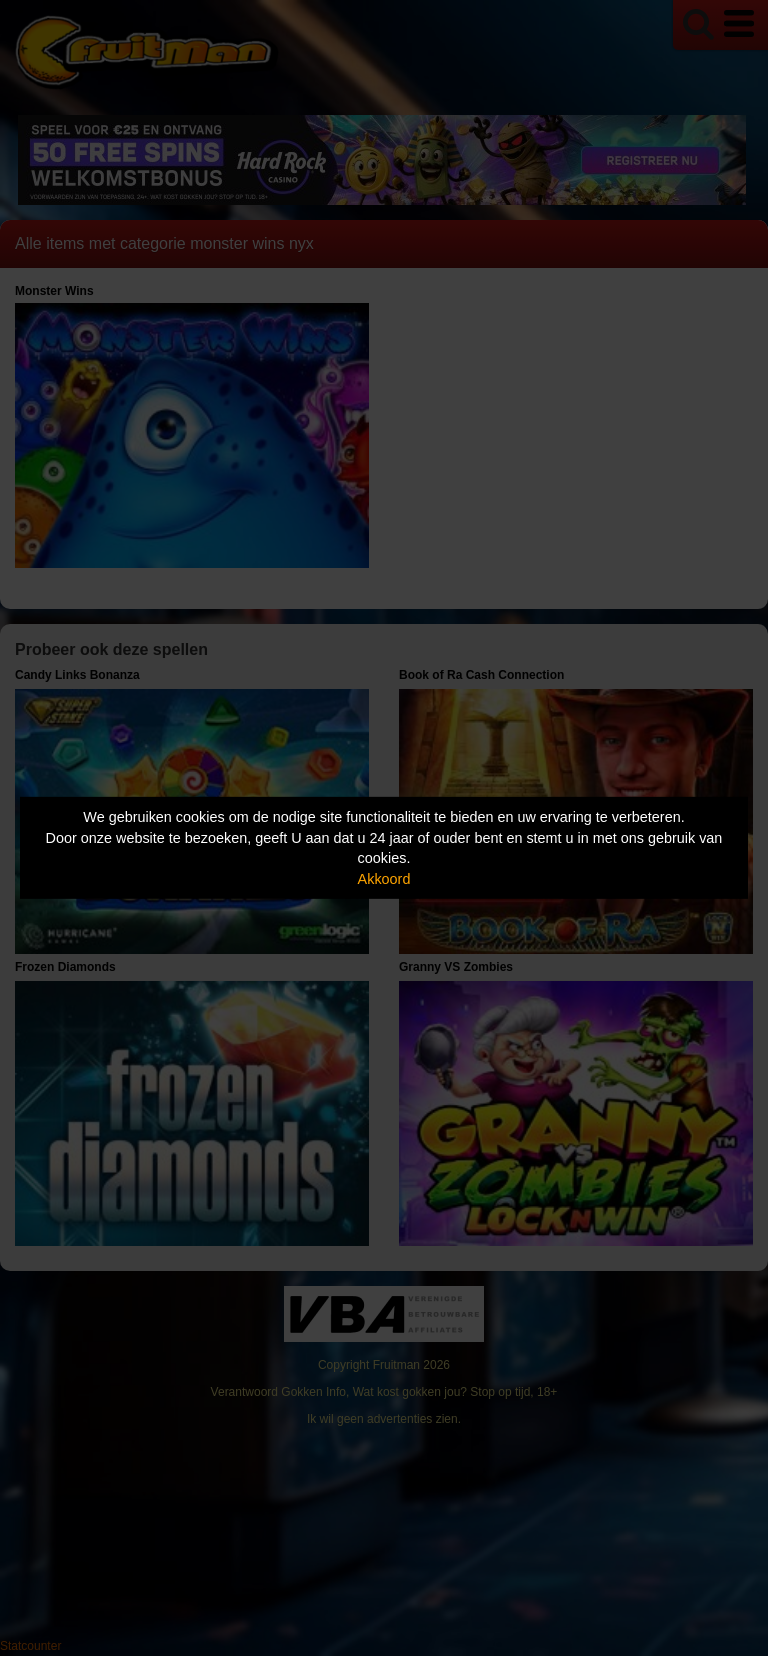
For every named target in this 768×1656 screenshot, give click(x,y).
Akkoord (384, 879)
